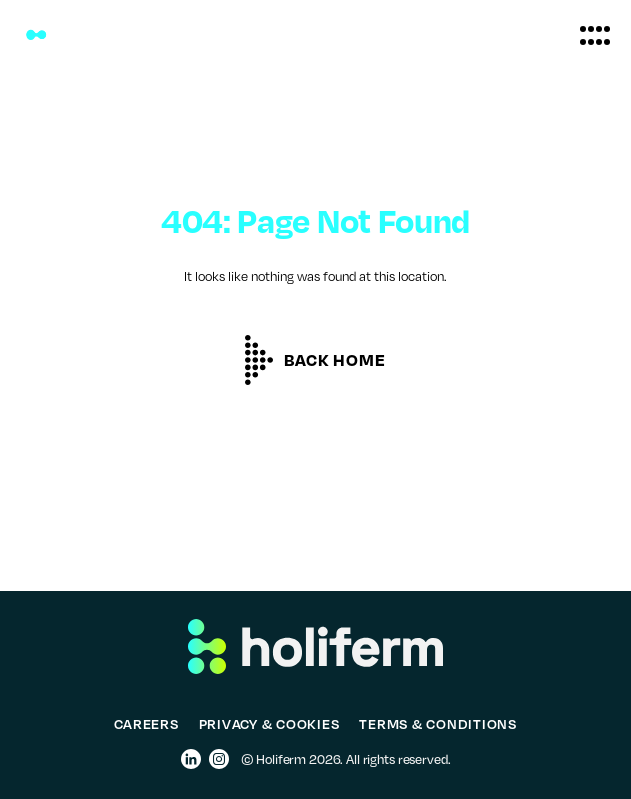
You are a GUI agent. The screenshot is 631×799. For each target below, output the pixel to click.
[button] (595, 35)
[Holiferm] (36, 35)
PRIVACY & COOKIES (269, 723)
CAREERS (146, 723)
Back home (334, 359)
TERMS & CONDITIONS (438, 723)
